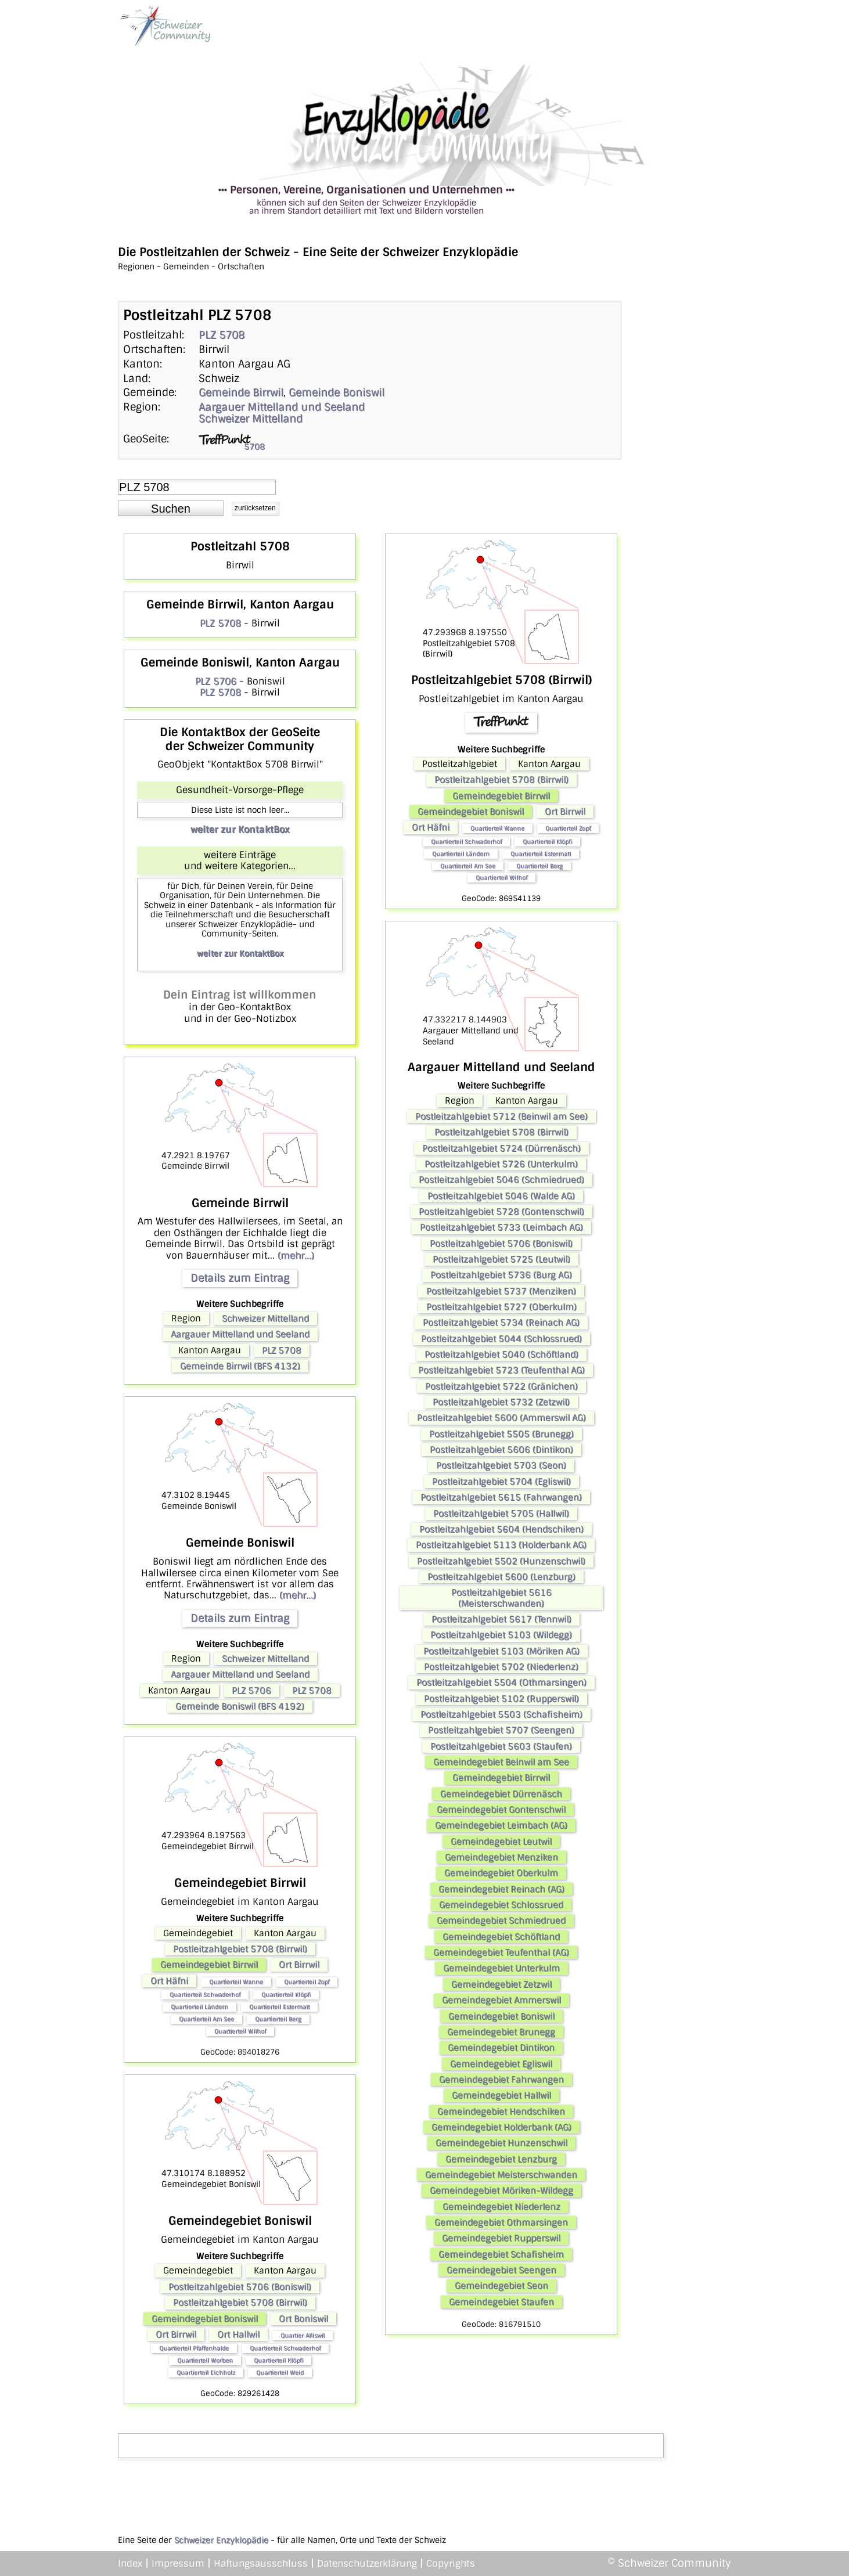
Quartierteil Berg (278, 2019)
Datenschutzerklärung (367, 2563)
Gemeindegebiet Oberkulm (501, 1873)
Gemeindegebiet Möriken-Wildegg (501, 2190)
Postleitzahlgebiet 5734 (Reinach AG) (501, 1322)
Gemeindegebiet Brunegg (501, 2032)
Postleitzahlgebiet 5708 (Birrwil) (240, 1949)
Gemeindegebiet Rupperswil (501, 2238)
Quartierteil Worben (205, 2360)
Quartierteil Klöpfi (286, 1994)
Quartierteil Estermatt (279, 2007)
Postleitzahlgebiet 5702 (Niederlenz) (501, 1667)
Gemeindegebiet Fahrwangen (501, 2079)
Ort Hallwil (238, 2334)
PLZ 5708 (221, 335)
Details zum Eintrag (239, 1278)
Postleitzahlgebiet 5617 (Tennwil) (501, 1619)
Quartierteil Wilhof (240, 2031)
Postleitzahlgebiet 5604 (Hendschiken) (501, 1529)
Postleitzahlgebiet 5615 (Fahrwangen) (501, 1497)
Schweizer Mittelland (251, 419)
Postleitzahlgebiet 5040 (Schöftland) (501, 1354)
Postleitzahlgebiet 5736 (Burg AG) (501, 1275)
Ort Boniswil (303, 2319)
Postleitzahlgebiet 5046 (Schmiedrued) (501, 1180)
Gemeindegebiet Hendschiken (501, 2111)
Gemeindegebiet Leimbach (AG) (501, 1825)
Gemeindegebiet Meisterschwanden (501, 2175)
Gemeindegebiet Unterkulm (501, 1968)
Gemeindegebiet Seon (501, 2286)
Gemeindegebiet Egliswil (501, 2064)
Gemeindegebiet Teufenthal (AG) (501, 1952)
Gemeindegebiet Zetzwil (501, 1984)
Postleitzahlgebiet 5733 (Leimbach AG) (501, 1227)
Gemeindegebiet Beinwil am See (501, 1762)
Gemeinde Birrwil (241, 392)
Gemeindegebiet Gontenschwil (501, 1809)
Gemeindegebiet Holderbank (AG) (501, 2127)
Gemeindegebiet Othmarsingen (501, 2222)
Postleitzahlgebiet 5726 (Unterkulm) (501, 1164)
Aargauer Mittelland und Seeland (282, 407)
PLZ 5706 (215, 681)
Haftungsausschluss (261, 2563)
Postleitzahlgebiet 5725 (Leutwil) (501, 1259)
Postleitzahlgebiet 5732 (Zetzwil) (501, 1402)
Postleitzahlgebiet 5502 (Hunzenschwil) (501, 1561)
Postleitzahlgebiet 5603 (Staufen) (501, 1746)
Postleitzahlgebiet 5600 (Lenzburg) (501, 1577)
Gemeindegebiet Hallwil (501, 2095)
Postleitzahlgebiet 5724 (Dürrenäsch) (501, 1148)
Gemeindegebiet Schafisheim (501, 2254)
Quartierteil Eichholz (206, 2372)
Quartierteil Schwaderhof (205, 1994)
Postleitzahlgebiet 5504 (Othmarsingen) (501, 1682)
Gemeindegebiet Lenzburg (501, 2159)
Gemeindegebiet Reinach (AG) (501, 1889)
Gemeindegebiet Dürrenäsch (501, 1794)
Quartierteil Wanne (236, 1982)
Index (130, 2563)
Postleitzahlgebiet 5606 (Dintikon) (501, 1449)
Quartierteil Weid (280, 2372)
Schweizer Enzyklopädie (221, 2540)
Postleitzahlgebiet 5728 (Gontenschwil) (501, 1211)
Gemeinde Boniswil (336, 392)
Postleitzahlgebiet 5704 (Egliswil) (501, 1481)
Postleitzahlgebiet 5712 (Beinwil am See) (501, 1116)
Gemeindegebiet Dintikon (501, 2047)
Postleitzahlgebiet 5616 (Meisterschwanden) (501, 1598)
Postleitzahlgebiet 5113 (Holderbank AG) (501, 1545)
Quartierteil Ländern (199, 2007)
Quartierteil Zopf (306, 1982)
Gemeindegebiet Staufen (501, 2302)
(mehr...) (296, 1255)
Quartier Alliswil (302, 2335)
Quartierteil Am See (206, 2019)
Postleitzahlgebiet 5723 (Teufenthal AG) (501, 1370)
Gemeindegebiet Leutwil (501, 1841)
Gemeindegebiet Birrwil (209, 1964)
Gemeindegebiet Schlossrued (501, 1905)
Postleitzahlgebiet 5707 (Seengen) (501, 1730)
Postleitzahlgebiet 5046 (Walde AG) (501, 1196)
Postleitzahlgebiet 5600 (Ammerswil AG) (501, 1418)
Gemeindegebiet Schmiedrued (501, 1920)
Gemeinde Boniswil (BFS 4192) (239, 1706)
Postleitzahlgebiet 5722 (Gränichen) (501, 1386)
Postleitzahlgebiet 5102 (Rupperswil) (501, 1699)
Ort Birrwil (299, 1964)
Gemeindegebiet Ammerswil (501, 2000)
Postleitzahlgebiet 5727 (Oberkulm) (501, 1307)
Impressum (178, 2563)
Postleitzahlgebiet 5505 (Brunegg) (501, 1434)
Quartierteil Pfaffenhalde (194, 2348)
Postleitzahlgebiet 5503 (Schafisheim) (501, 1714)
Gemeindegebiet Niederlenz (501, 2207)
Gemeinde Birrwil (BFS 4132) (240, 1366)
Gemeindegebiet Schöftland (501, 1937)
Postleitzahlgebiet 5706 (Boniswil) (239, 2287)
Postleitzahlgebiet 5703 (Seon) (501, 1465)
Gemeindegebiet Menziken (501, 1857)
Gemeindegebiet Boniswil (205, 2319)
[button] (170, 509)
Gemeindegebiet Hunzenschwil (501, 2143)
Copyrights (450, 2563)
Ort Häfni (169, 1981)
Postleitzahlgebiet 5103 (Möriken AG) (501, 1651)
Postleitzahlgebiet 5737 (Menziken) (501, 1291)
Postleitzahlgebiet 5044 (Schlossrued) (501, 1339)
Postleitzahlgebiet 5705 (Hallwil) (501, 1513)
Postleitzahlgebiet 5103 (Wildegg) (501, 1635)
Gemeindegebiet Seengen (501, 2270)
